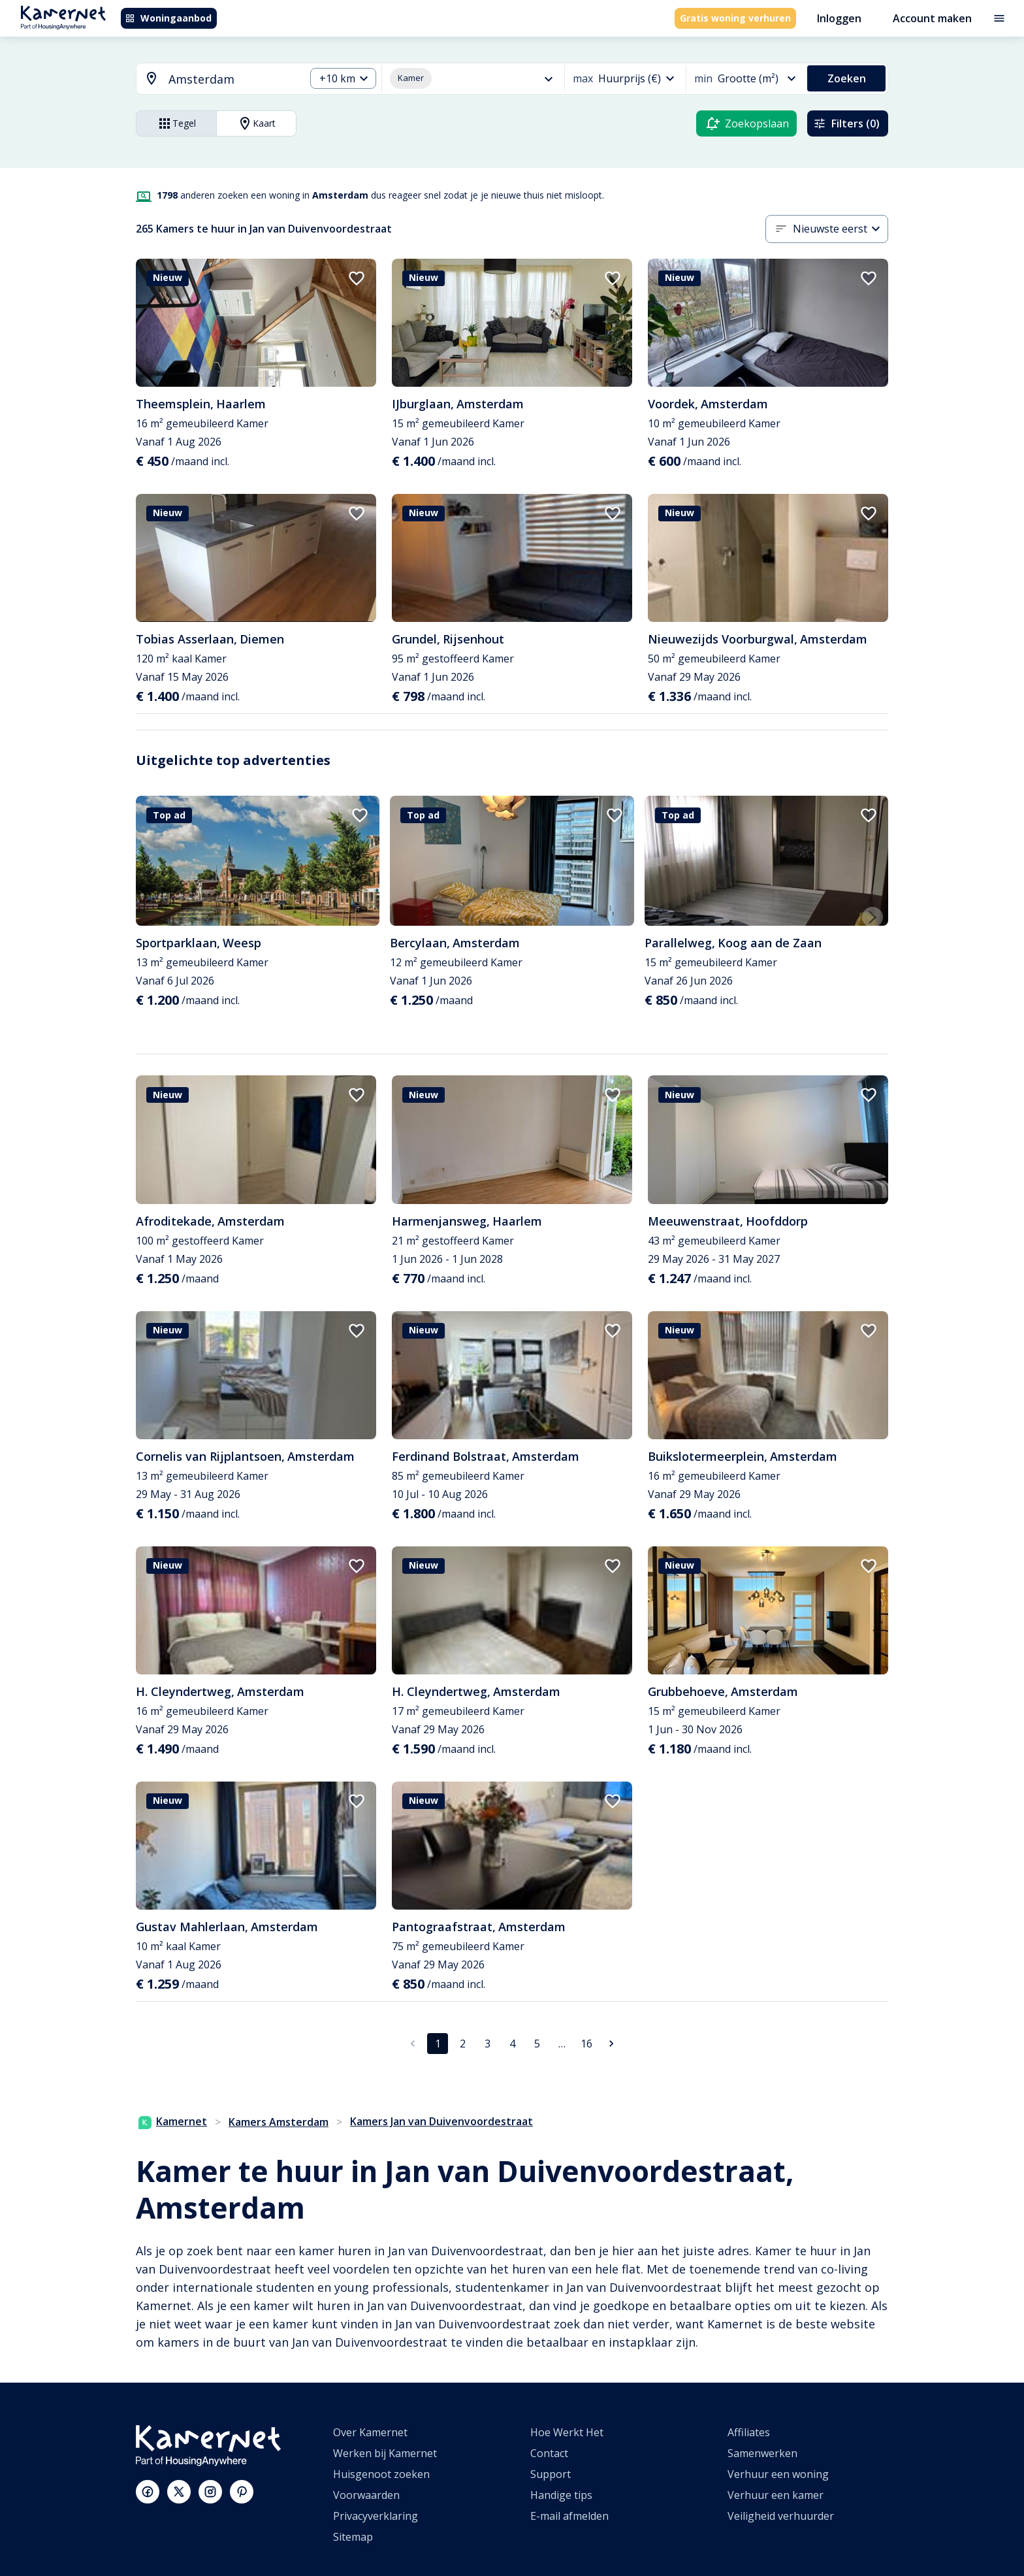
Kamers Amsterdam (278, 2122)
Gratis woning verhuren (735, 18)
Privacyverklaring (375, 2516)
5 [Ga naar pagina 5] (537, 2043)
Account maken (932, 18)
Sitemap (353, 2537)
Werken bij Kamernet (385, 2453)
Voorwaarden (366, 2495)
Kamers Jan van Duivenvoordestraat (441, 2121)
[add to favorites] (356, 278)
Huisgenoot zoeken (381, 2474)
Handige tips (561, 2495)
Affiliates (749, 2432)
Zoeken (846, 78)
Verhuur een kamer (776, 2495)
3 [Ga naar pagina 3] (487, 2043)
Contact (549, 2453)
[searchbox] (232, 79)
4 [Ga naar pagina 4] (512, 2043)
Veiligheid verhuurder (781, 2516)
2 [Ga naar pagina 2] (463, 2043)
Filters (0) (846, 123)
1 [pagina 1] (438, 2043)
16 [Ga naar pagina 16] (586, 2043)
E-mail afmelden (569, 2516)
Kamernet (172, 2121)
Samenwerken (762, 2453)
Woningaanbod (168, 18)
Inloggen (839, 18)
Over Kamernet (370, 2432)
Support (550, 2474)
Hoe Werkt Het (566, 2432)
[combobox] (213, 79)
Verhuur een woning (778, 2474)
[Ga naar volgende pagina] (611, 2043)
